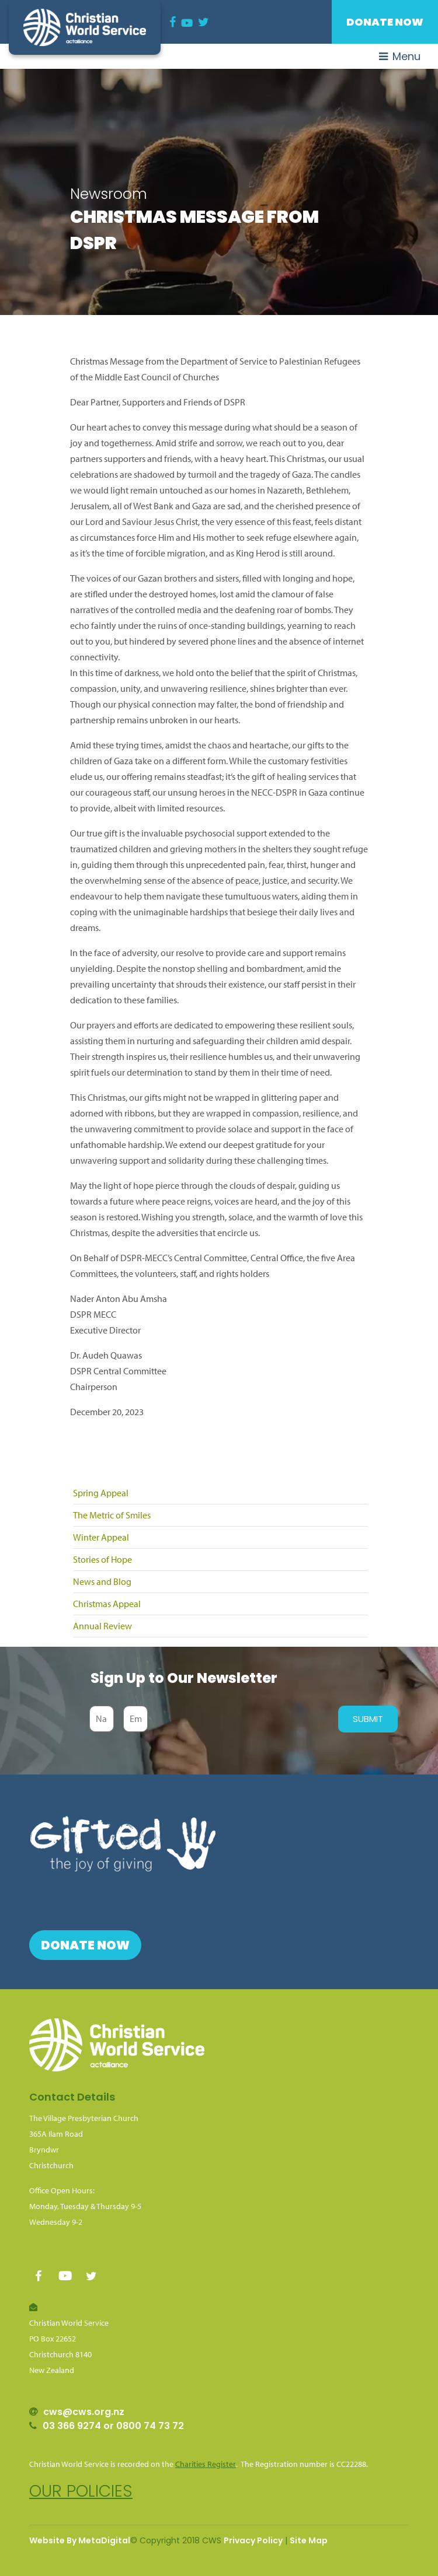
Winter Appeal (101, 1537)
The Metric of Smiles (112, 1515)
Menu (399, 56)
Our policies (81, 2491)
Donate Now (384, 22)
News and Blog (102, 1581)
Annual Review (102, 1626)
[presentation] (240, 1719)
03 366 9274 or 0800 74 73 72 (113, 2425)
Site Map (309, 2540)
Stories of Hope (102, 1559)
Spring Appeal (100, 1493)
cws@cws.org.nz (83, 2411)
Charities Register (205, 2464)
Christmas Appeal (107, 1603)
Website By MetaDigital (79, 2540)
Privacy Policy (253, 2540)
